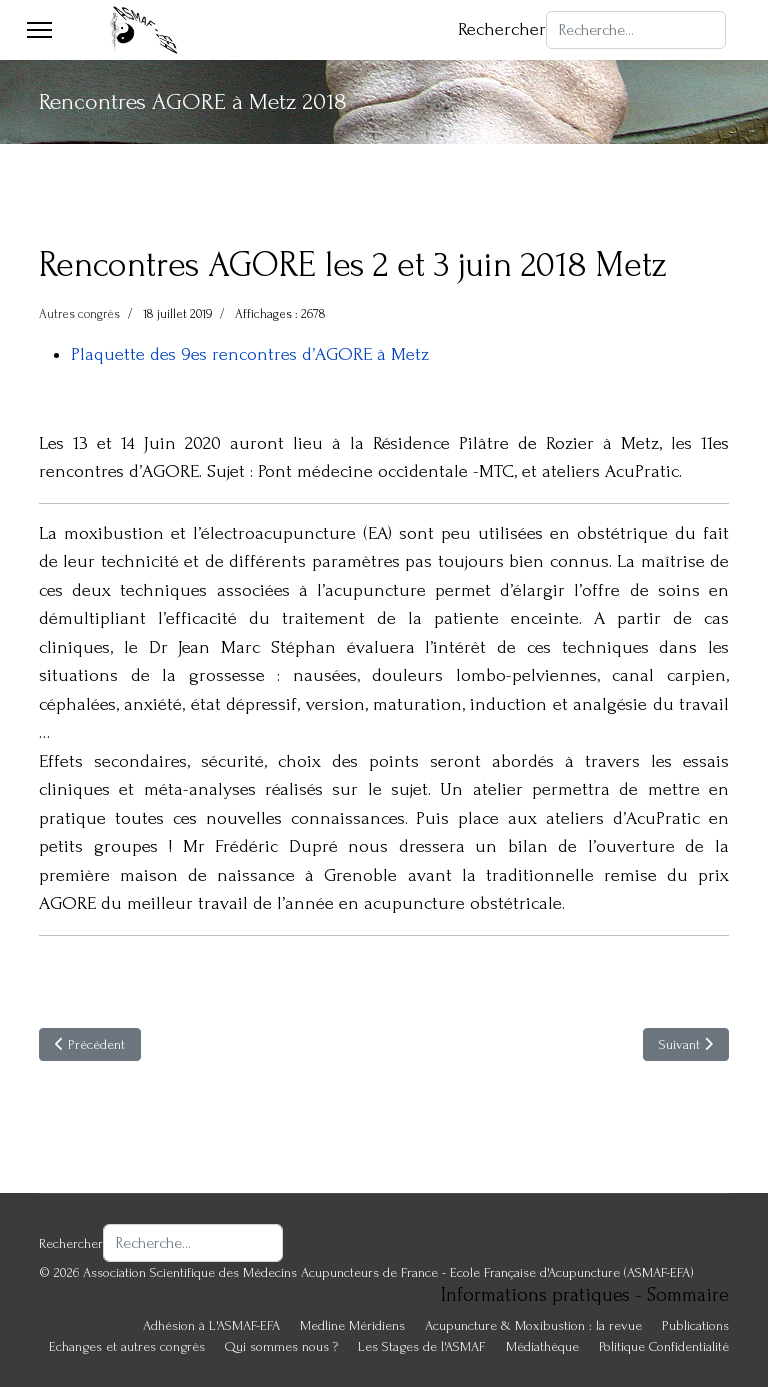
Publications (695, 1325)
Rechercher (502, 29)
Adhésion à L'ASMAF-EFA (211, 1325)
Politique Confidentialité (664, 1346)
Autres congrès (79, 314)
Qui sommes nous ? (281, 1346)
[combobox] (636, 30)
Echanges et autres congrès (127, 1346)
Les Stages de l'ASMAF (422, 1346)
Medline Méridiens (352, 1325)
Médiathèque (542, 1346)
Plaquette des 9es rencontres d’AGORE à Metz (250, 354)
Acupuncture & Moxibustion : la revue (533, 1325)
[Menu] (39, 30)
